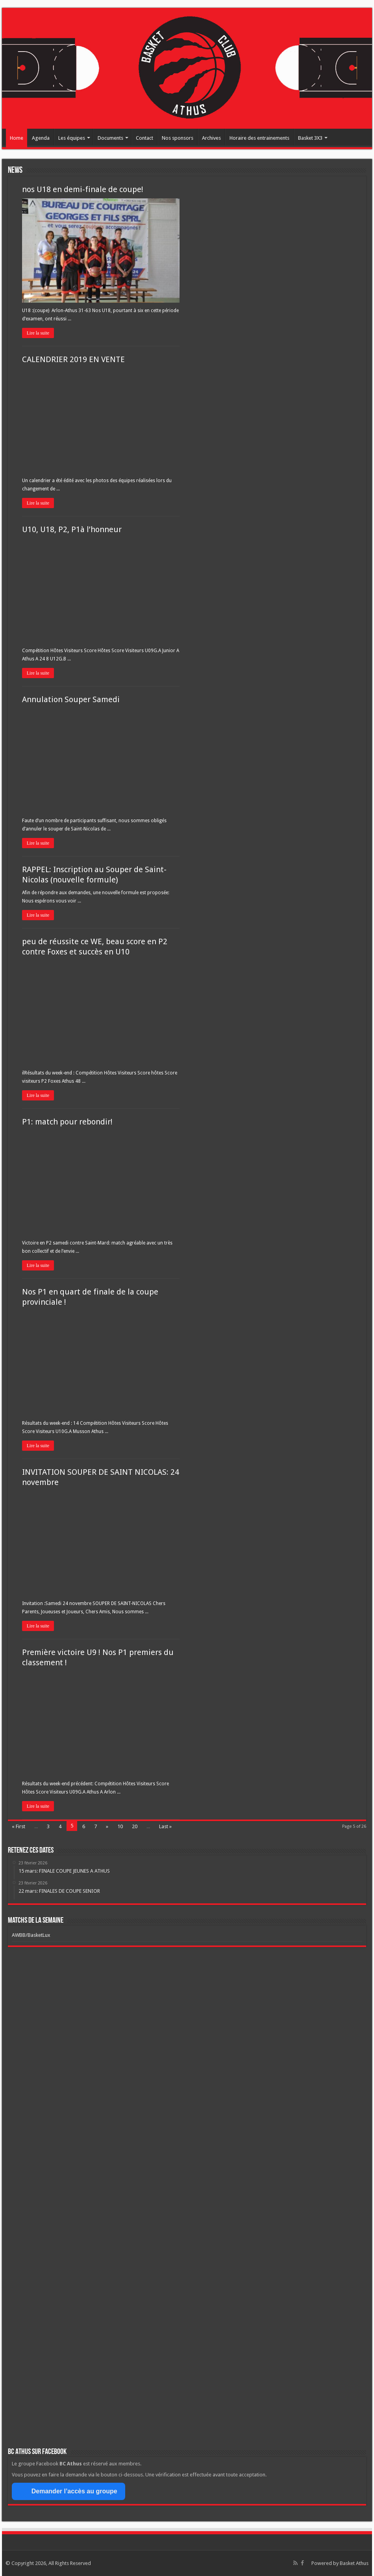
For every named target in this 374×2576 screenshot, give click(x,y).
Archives (211, 138)
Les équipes (71, 138)
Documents (110, 138)
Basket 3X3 (310, 138)
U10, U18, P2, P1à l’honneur (72, 529)
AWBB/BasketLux (31, 1935)
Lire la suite (38, 333)
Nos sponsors (177, 138)
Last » (165, 1826)
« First (18, 1826)
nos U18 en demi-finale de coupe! (82, 189)
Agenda (41, 138)
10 (120, 1826)
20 (134, 1826)
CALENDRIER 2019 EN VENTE (73, 359)
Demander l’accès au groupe (68, 2491)
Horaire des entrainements (259, 138)
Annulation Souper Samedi (71, 699)
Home (16, 138)
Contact (144, 138)
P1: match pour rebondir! (67, 1121)
